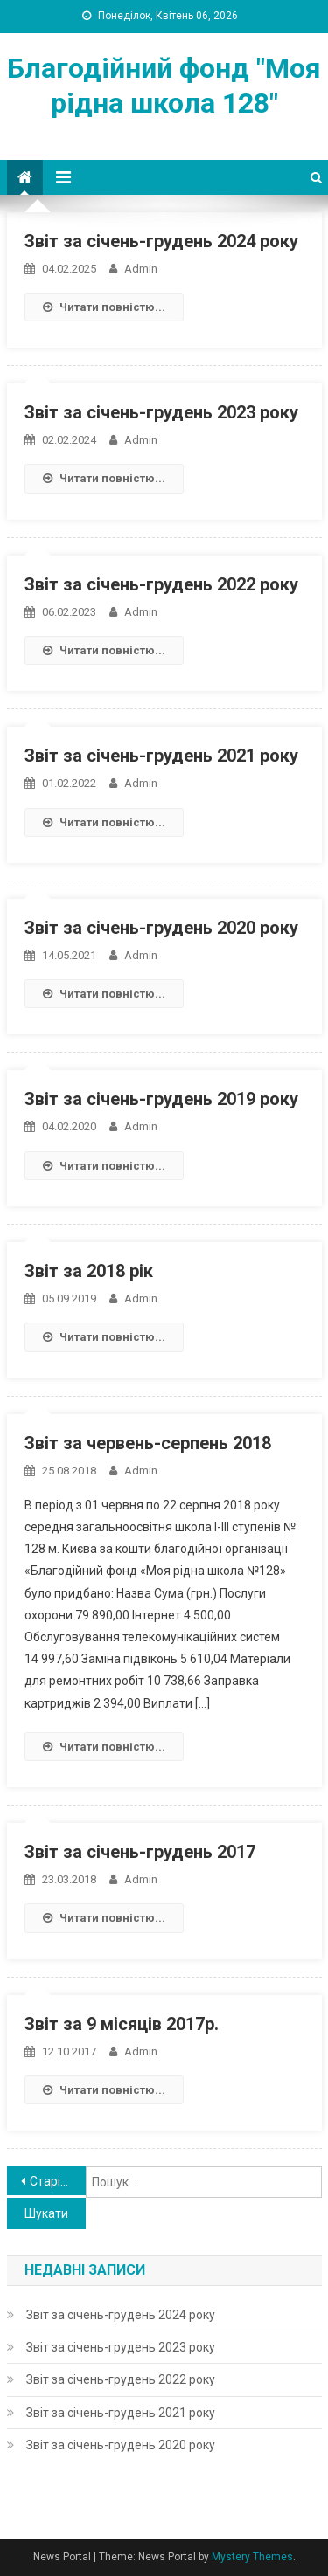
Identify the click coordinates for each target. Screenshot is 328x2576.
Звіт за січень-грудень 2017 (139, 1851)
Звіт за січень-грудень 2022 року (161, 584)
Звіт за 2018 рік (88, 1270)
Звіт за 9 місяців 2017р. (121, 2023)
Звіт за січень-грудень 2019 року (161, 1098)
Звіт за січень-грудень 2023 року (161, 412)
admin (140, 268)
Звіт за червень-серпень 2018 (147, 1443)
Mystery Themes (252, 2557)
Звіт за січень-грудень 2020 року (161, 927)
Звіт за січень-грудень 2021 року (161, 755)
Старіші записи (58, 2181)
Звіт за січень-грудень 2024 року (161, 241)
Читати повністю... (104, 307)
